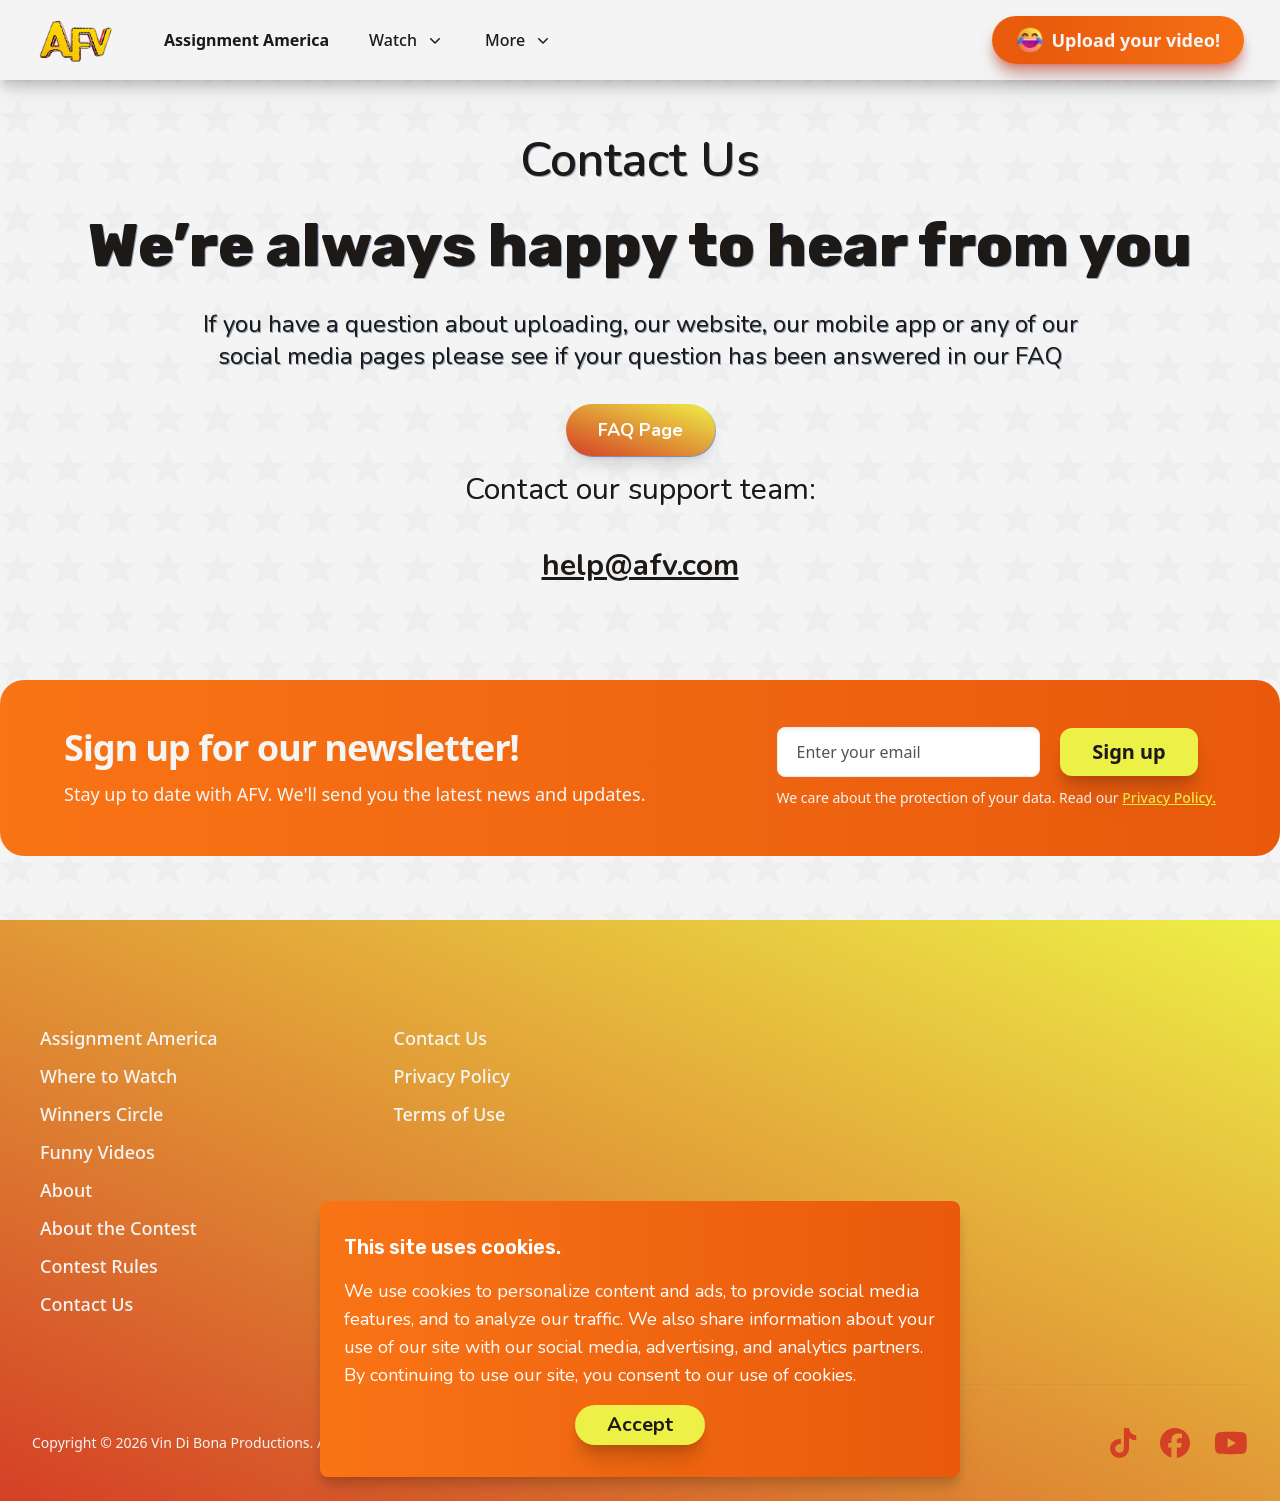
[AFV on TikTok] (1123, 1443)
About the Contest (118, 1228)
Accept (640, 1424)
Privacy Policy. (1169, 797)
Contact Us (86, 1304)
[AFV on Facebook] (1175, 1443)
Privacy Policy (452, 1076)
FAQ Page (640, 430)
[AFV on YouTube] (1231, 1443)
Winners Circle (101, 1114)
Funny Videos (97, 1152)
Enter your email (859, 752)
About (66, 1190)
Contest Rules (99, 1266)
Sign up (1128, 751)
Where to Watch (108, 1076)
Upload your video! (1118, 40)
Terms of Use (450, 1114)
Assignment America (246, 40)
